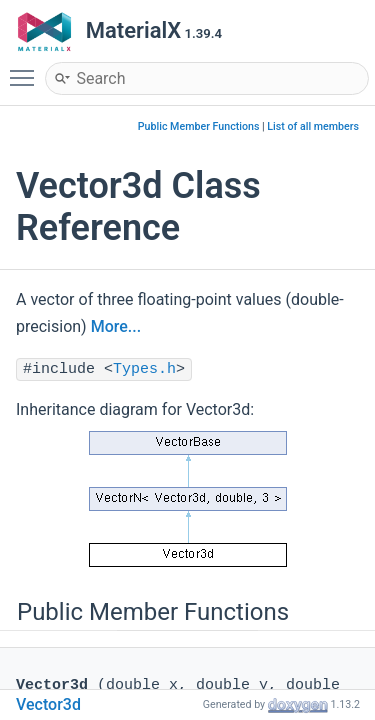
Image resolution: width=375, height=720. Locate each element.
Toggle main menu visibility (27, 69)
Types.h (144, 369)
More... (116, 326)
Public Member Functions (199, 126)
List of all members (313, 126)
